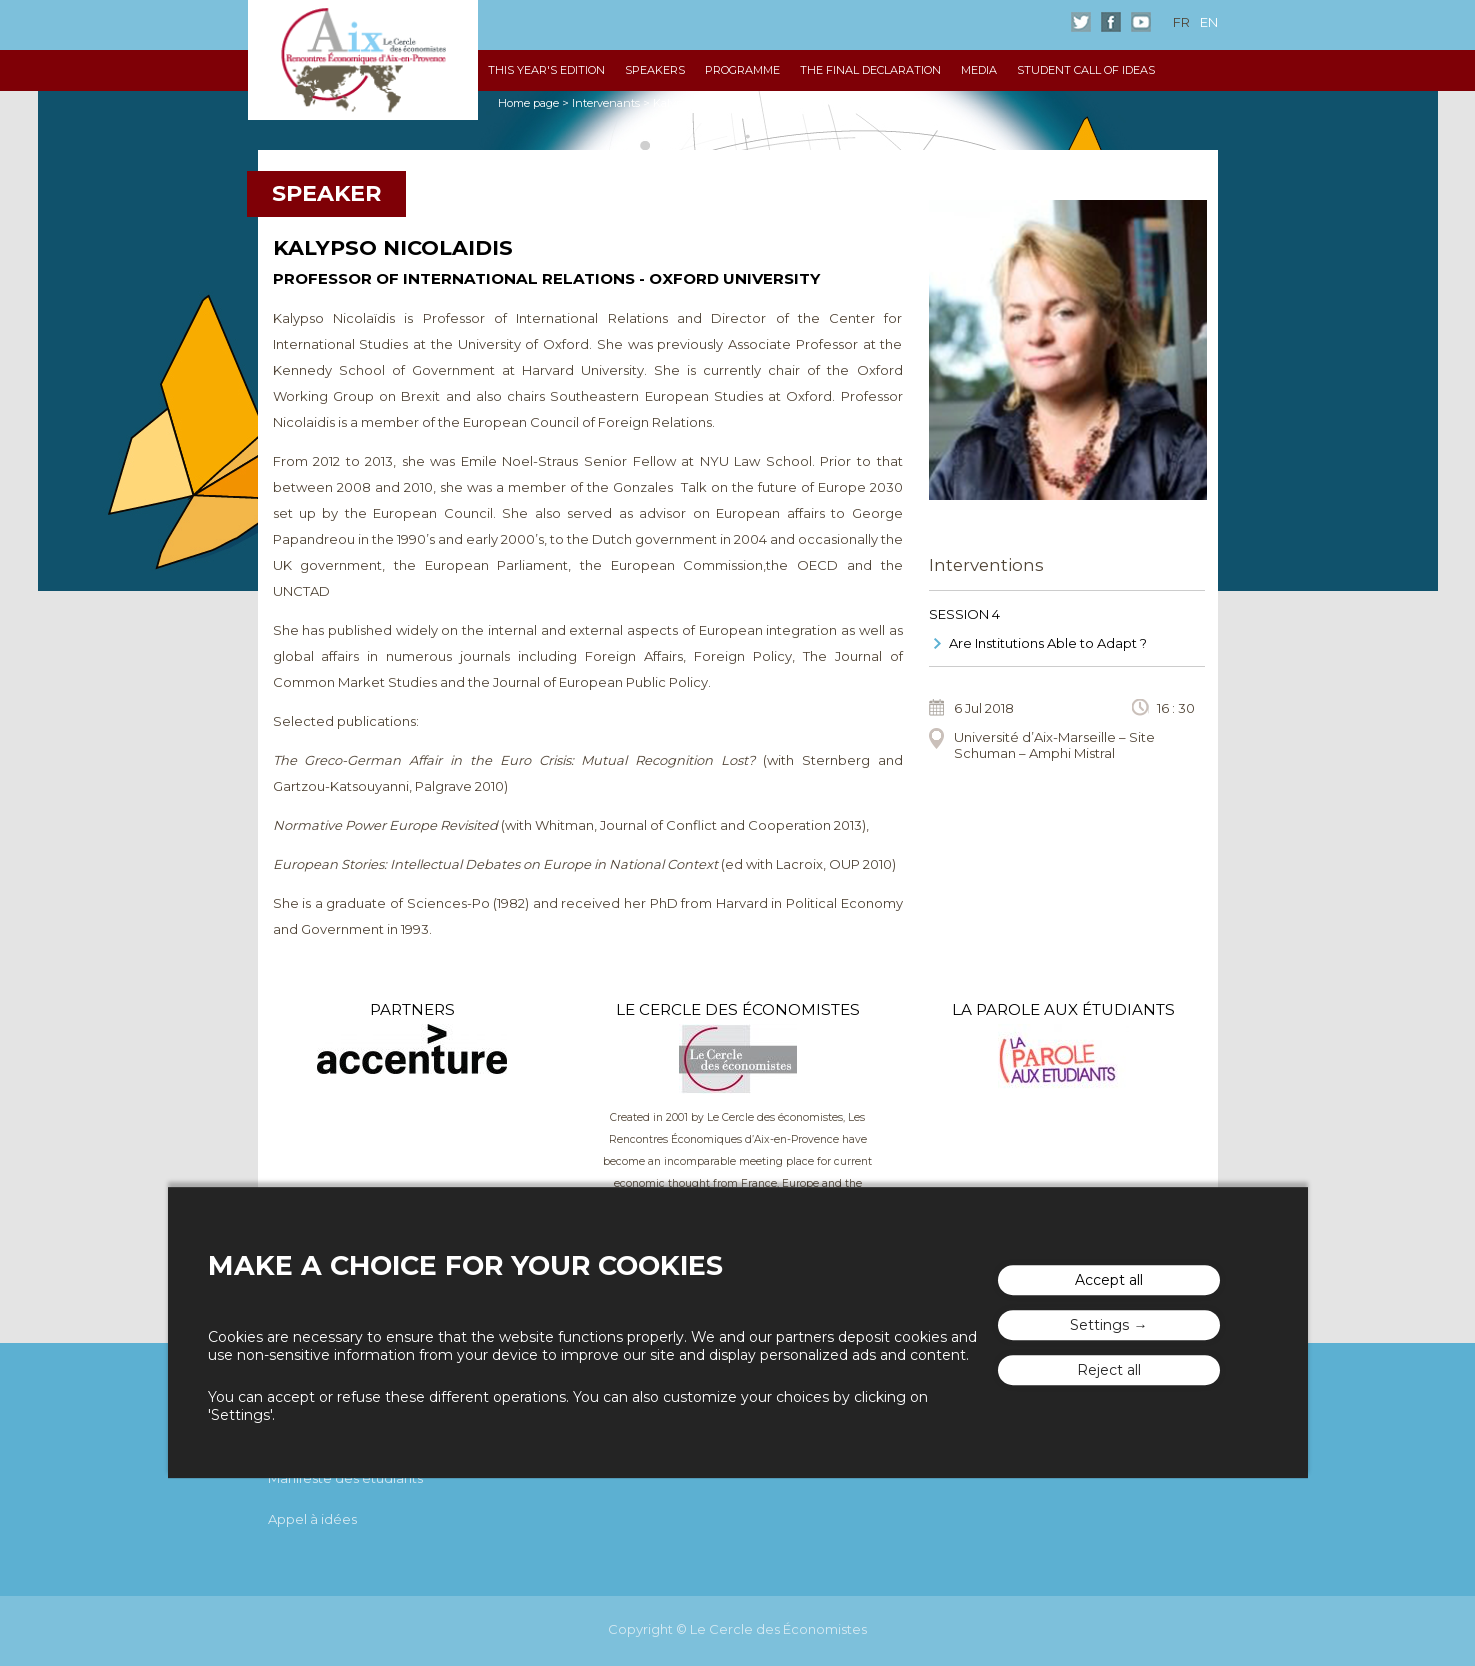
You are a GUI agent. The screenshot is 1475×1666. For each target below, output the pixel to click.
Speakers (655, 70)
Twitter (1081, 22)
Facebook (1111, 22)
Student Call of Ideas (1086, 70)
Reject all (1109, 1370)
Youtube (1141, 22)
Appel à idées (312, 1519)
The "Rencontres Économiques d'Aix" (363, 60)
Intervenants (606, 103)
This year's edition (546, 70)
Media (979, 70)
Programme (742, 70)
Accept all (1109, 1280)
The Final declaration (870, 70)
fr (1181, 22)
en (1209, 22)
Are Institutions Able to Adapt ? (1048, 643)
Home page (528, 103)
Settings (1099, 1325)
